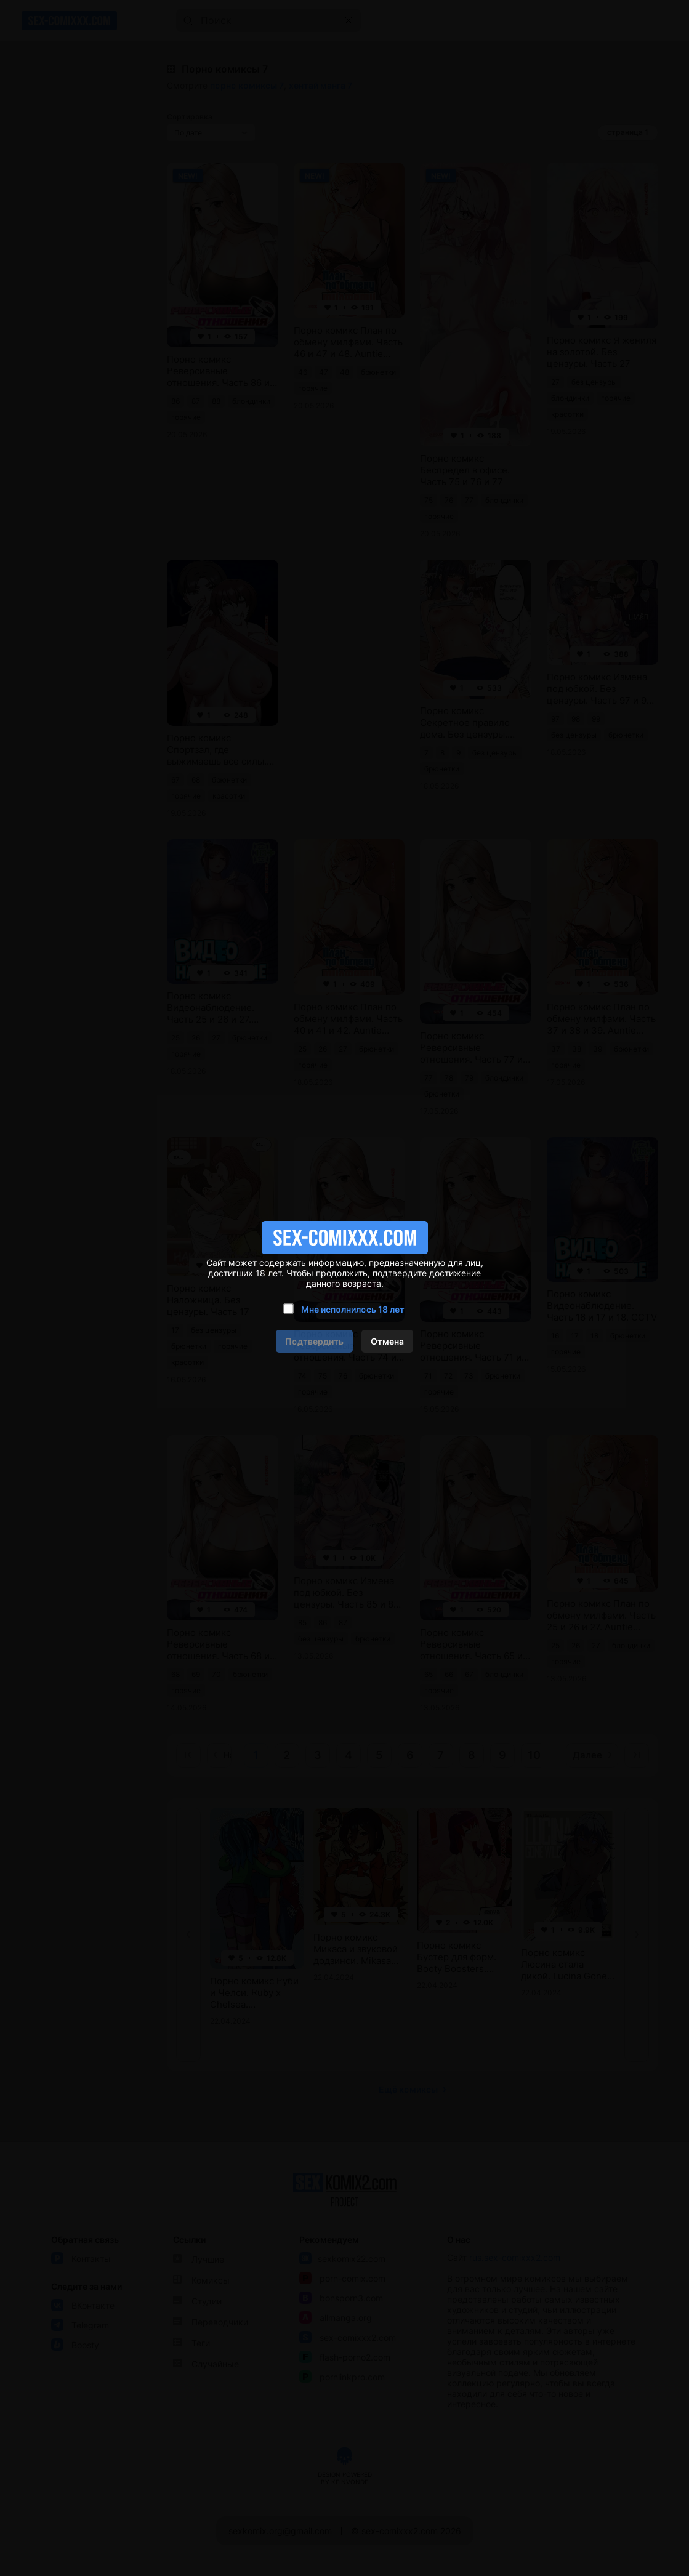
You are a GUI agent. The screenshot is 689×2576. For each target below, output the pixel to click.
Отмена (387, 1341)
